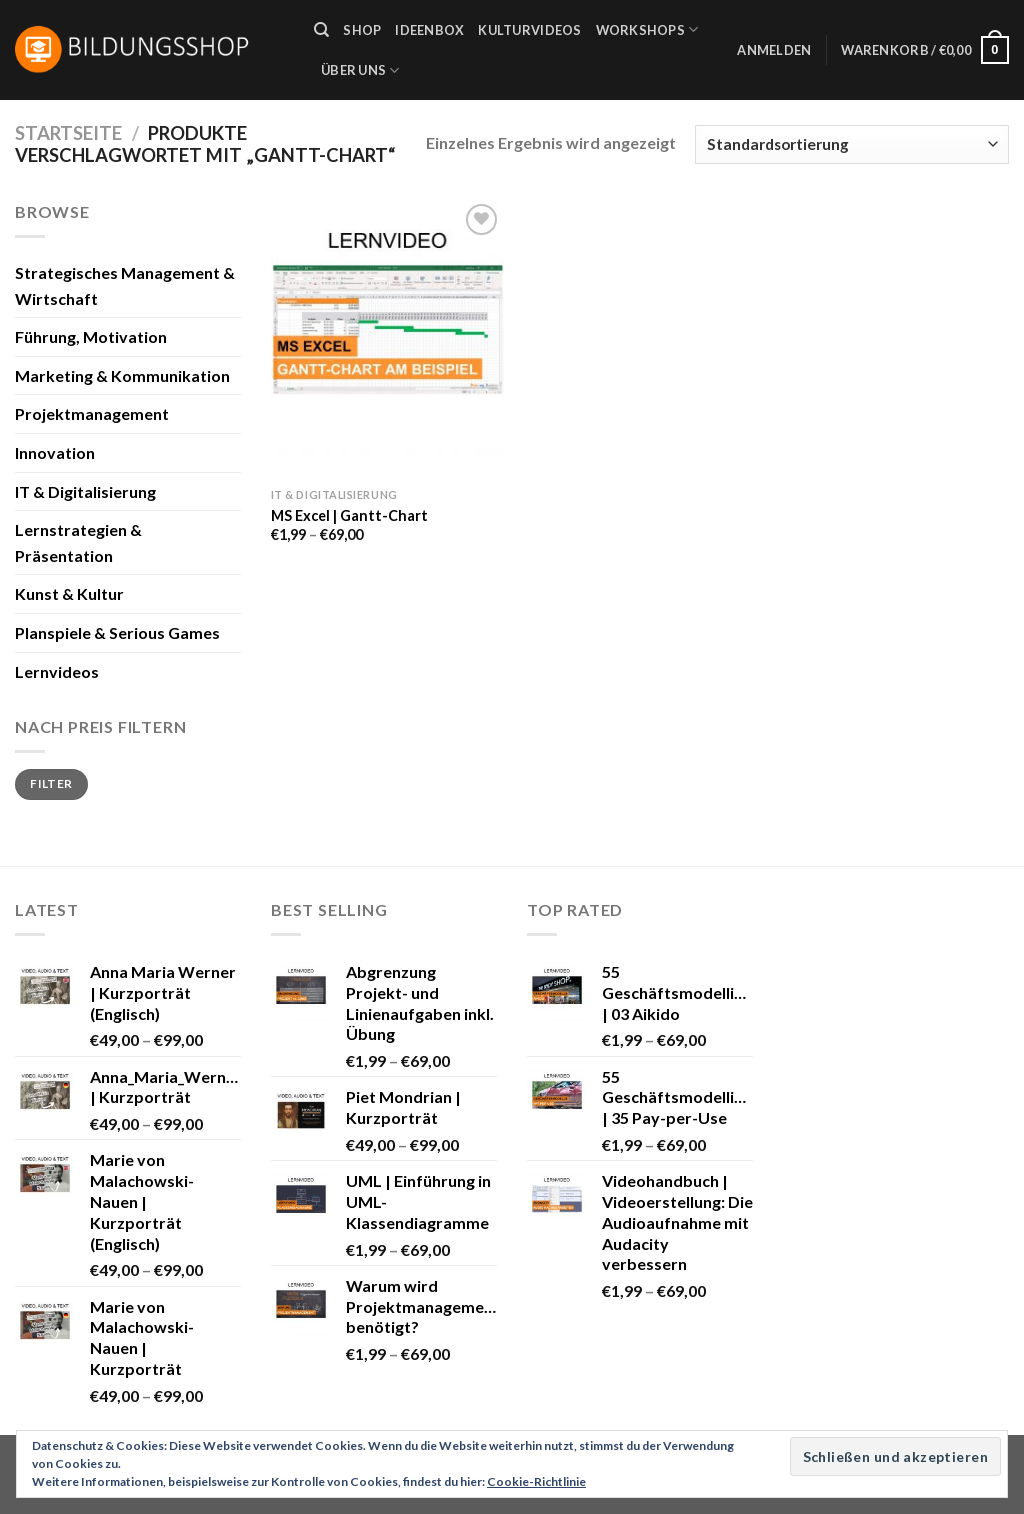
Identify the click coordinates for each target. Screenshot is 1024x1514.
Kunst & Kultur (69, 593)
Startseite (68, 133)
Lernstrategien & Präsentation (78, 542)
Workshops (647, 29)
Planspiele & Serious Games (117, 632)
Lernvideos (57, 671)
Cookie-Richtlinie (536, 1481)
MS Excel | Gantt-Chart (349, 515)
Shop (362, 30)
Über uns (360, 70)
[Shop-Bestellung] (852, 144)
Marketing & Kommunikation (122, 375)
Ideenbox (429, 30)
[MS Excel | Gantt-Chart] (387, 338)
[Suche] (321, 30)
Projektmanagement (92, 413)
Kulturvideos (529, 30)
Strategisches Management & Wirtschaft (125, 285)
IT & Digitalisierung (85, 491)
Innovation (55, 452)
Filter (51, 783)
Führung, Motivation (91, 336)
